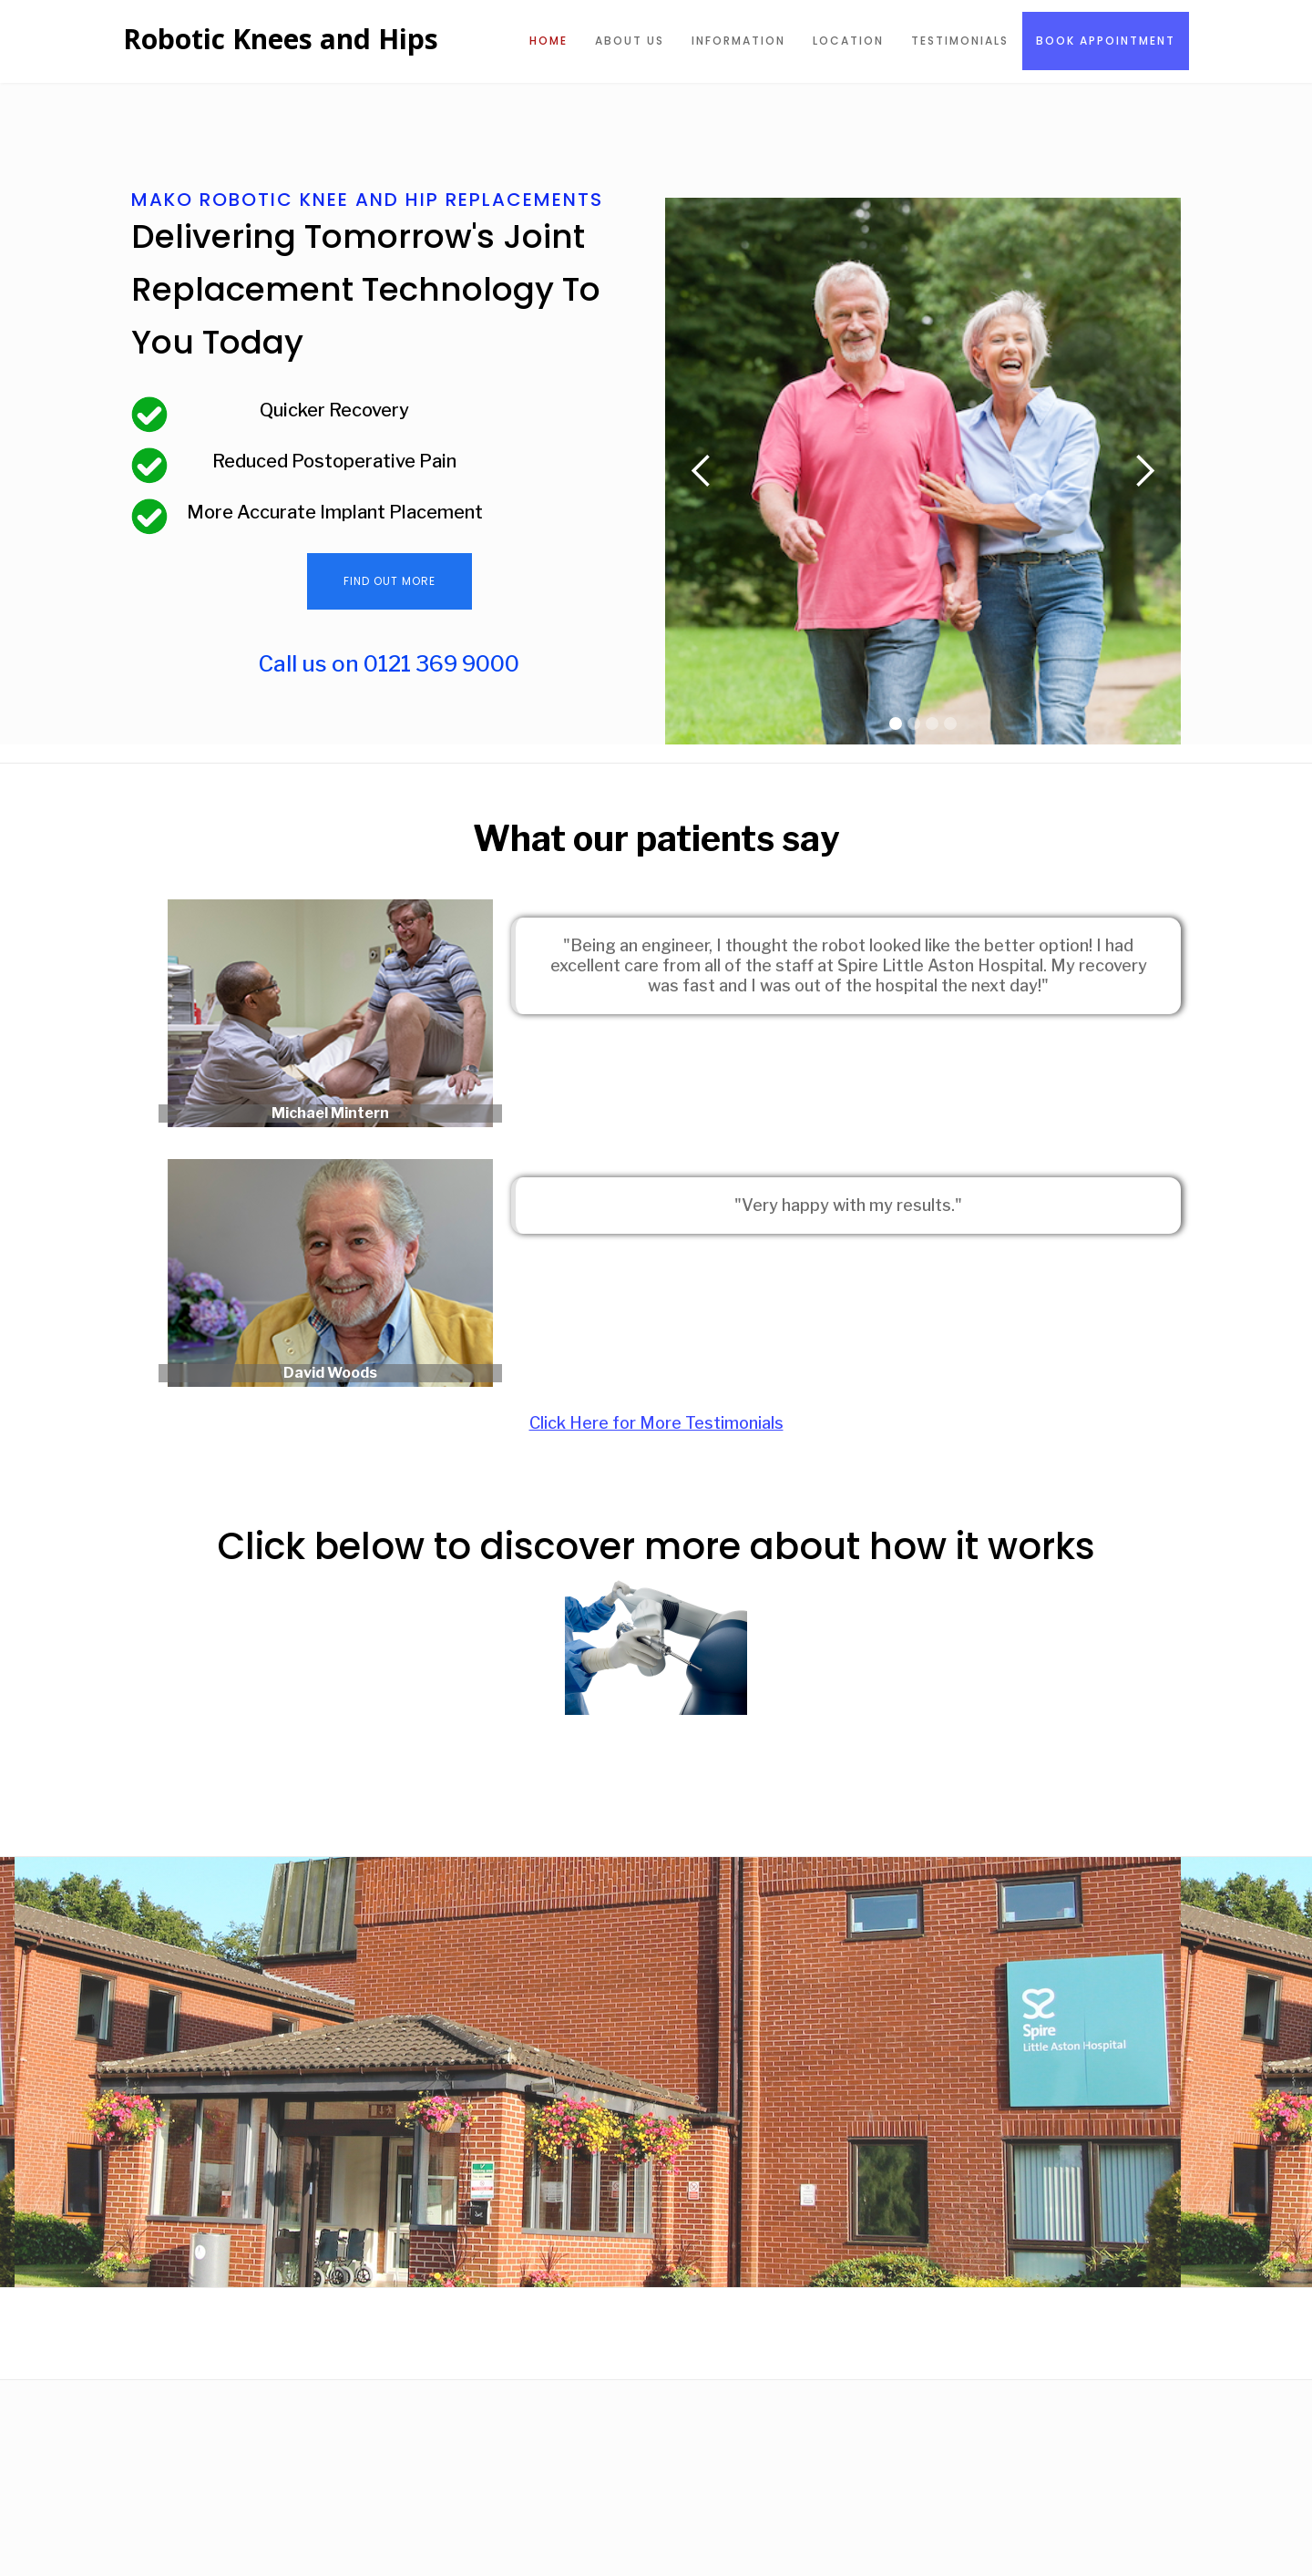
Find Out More (389, 581)
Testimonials (960, 40)
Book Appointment (1105, 40)
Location (848, 40)
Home (548, 40)
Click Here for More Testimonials (656, 1423)
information (738, 40)
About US (629, 40)
